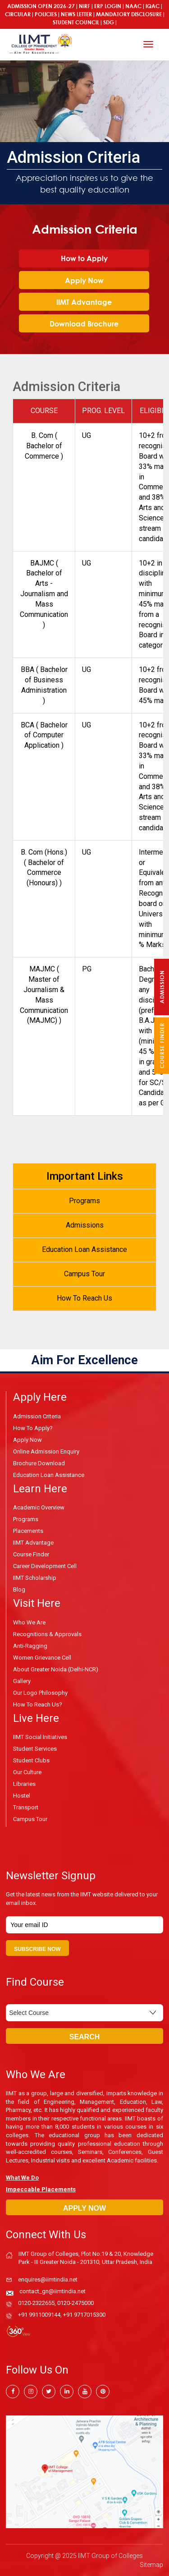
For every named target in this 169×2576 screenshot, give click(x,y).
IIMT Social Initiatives (40, 1737)
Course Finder (31, 1554)
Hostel (21, 1795)
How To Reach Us (84, 1298)
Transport (25, 1807)
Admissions (85, 1225)
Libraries (24, 1783)
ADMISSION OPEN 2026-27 (41, 6)
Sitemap (151, 2564)
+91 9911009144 (39, 2314)
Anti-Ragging (30, 1645)
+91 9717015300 (84, 2314)
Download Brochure (84, 323)
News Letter (76, 14)
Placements (28, 1530)
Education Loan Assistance (84, 1249)
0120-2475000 (75, 2303)
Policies (46, 14)
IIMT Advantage (84, 302)
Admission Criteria (37, 1416)
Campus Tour (84, 1274)
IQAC (153, 6)
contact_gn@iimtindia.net (52, 2291)
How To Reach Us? (37, 1704)
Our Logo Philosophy (40, 1692)
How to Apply (84, 258)
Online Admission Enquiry (46, 1451)
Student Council (76, 22)
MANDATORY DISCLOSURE (129, 14)
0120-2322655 (36, 2303)
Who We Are (29, 1622)
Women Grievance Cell (42, 1657)
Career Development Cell (45, 1566)
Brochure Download (39, 1463)
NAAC (133, 6)
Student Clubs (31, 1760)
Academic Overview (38, 1507)
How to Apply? (33, 1428)
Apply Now (84, 280)
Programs (84, 1200)
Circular (18, 14)
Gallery (22, 1681)
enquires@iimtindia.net (48, 2279)
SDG (108, 22)
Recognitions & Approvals (47, 1634)
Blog (19, 1589)
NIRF (84, 6)
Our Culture (27, 1772)
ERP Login (107, 6)
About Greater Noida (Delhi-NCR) (55, 1669)
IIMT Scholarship (34, 1577)
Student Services (35, 1748)
